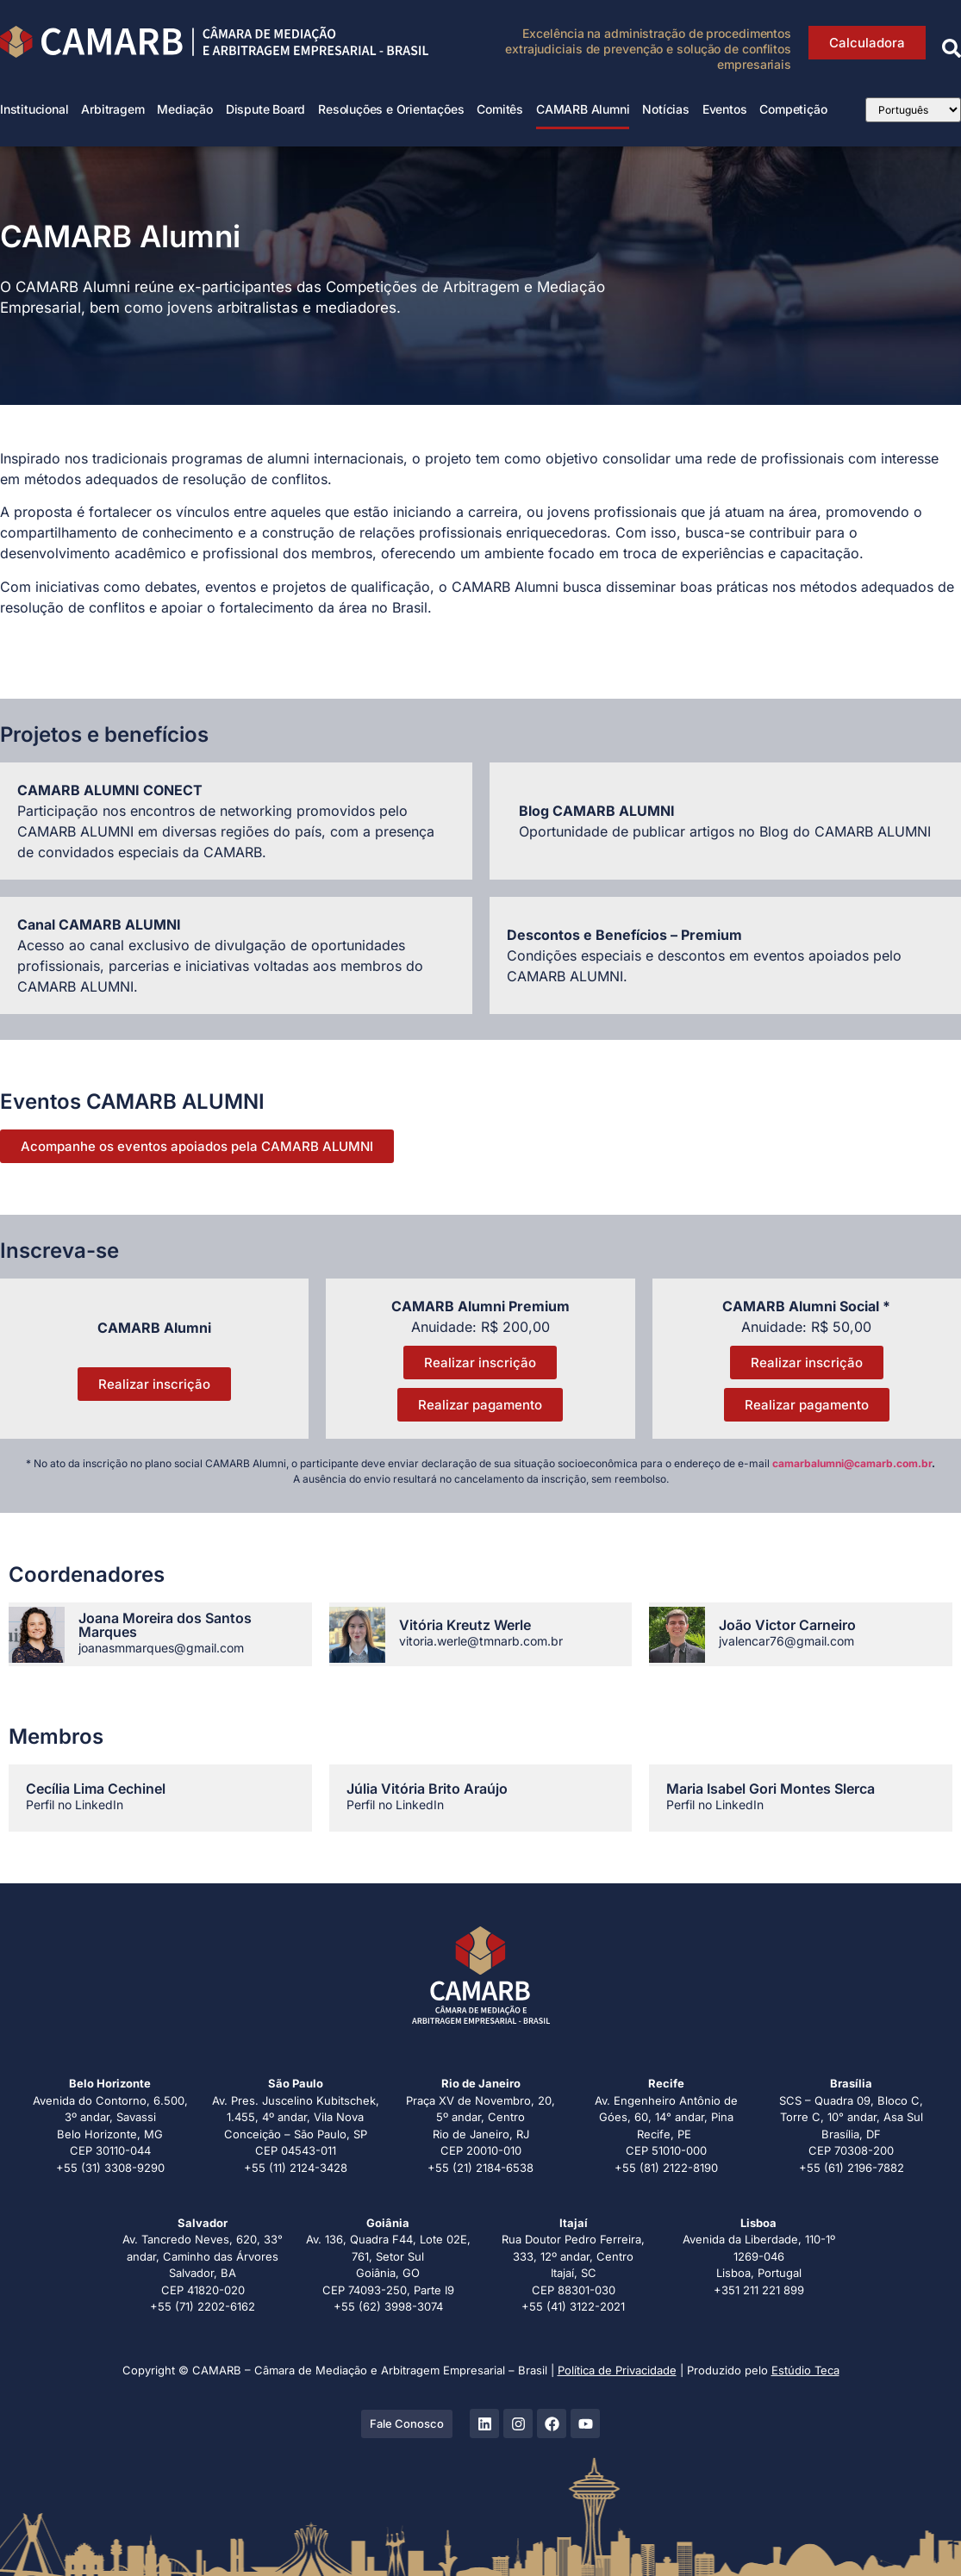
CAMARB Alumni (582, 109)
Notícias (665, 109)
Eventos (724, 109)
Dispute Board (265, 109)
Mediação (184, 109)
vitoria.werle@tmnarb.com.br (481, 1640)
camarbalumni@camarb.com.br (852, 1463)
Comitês (500, 109)
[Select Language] (913, 109)
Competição (793, 109)
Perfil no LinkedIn (74, 1804)
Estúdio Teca (805, 2370)
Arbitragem (112, 109)
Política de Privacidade (617, 2370)
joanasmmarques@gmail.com (161, 1647)
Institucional (34, 109)
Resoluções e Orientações (391, 109)
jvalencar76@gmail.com (786, 1640)
